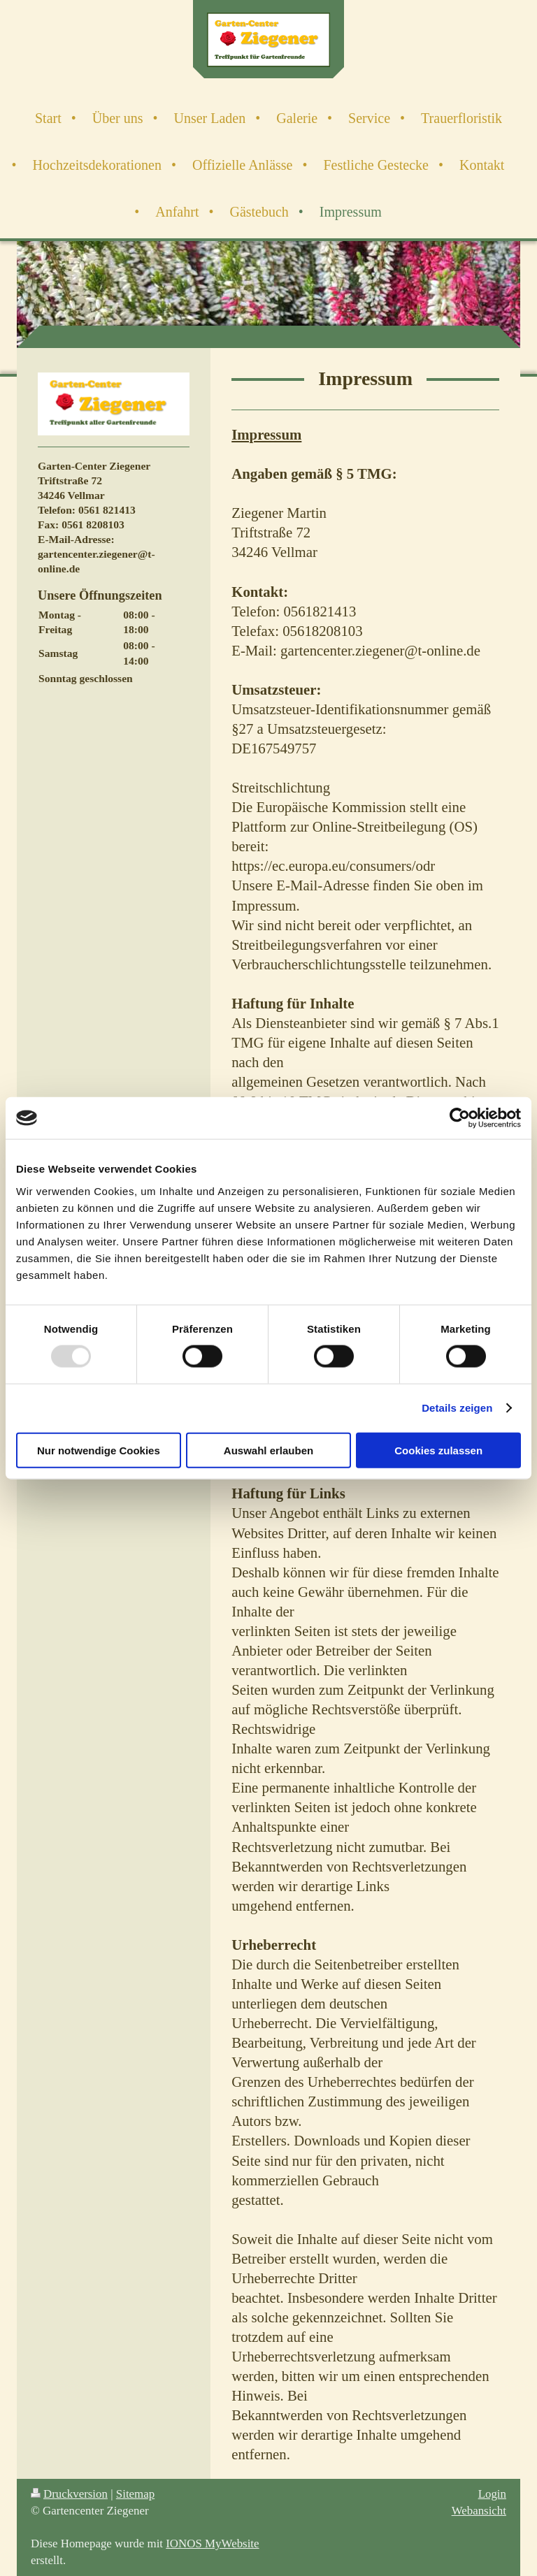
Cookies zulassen (438, 1450)
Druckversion (69, 2494)
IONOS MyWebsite (212, 2543)
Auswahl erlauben (268, 1450)
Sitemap (135, 2494)
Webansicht (479, 2510)
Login (492, 2494)
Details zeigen (457, 1408)
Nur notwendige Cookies (98, 1450)
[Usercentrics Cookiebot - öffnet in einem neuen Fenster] (460, 1118)
